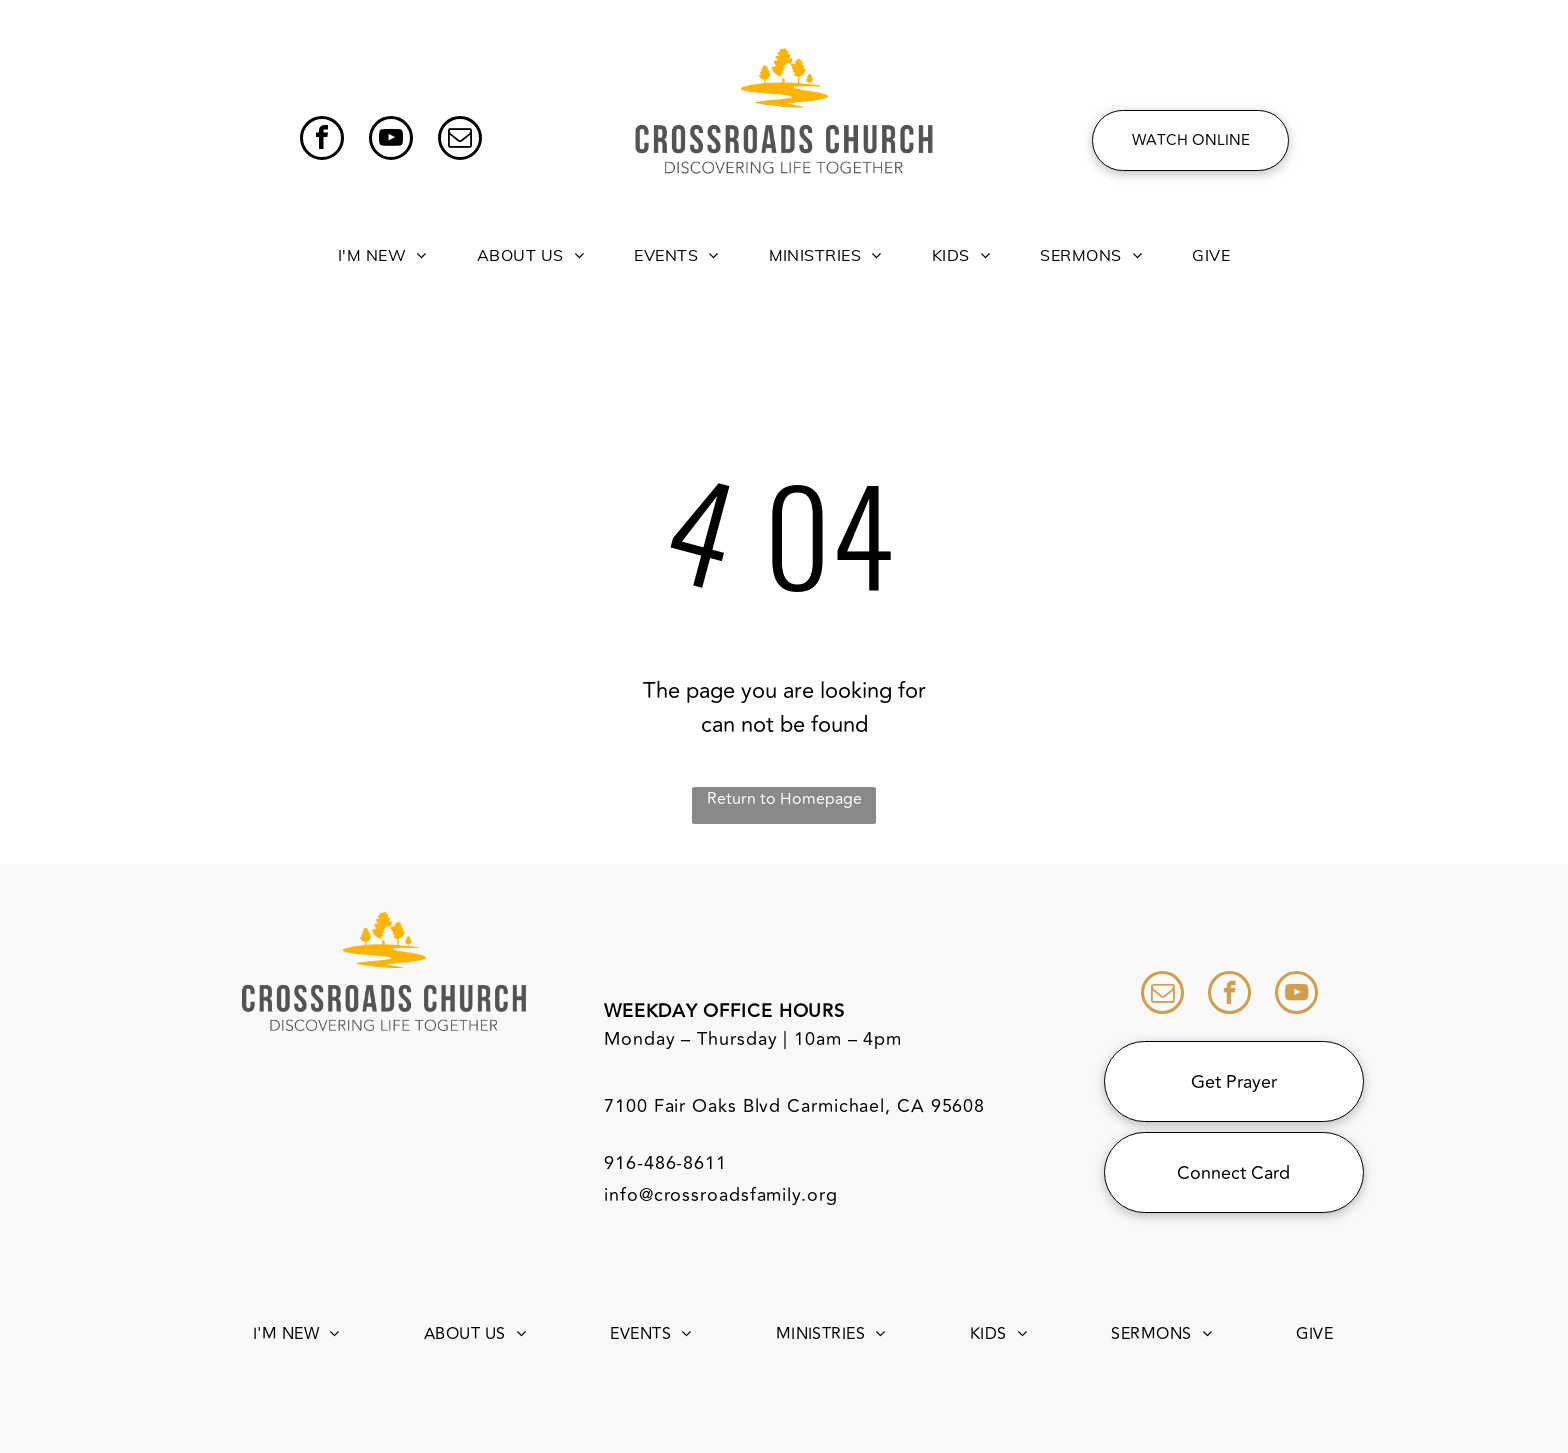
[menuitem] (382, 244)
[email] (460, 140)
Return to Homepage (784, 799)
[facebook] (322, 140)
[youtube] (391, 140)
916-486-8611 (665, 1163)
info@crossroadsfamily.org (721, 1195)
